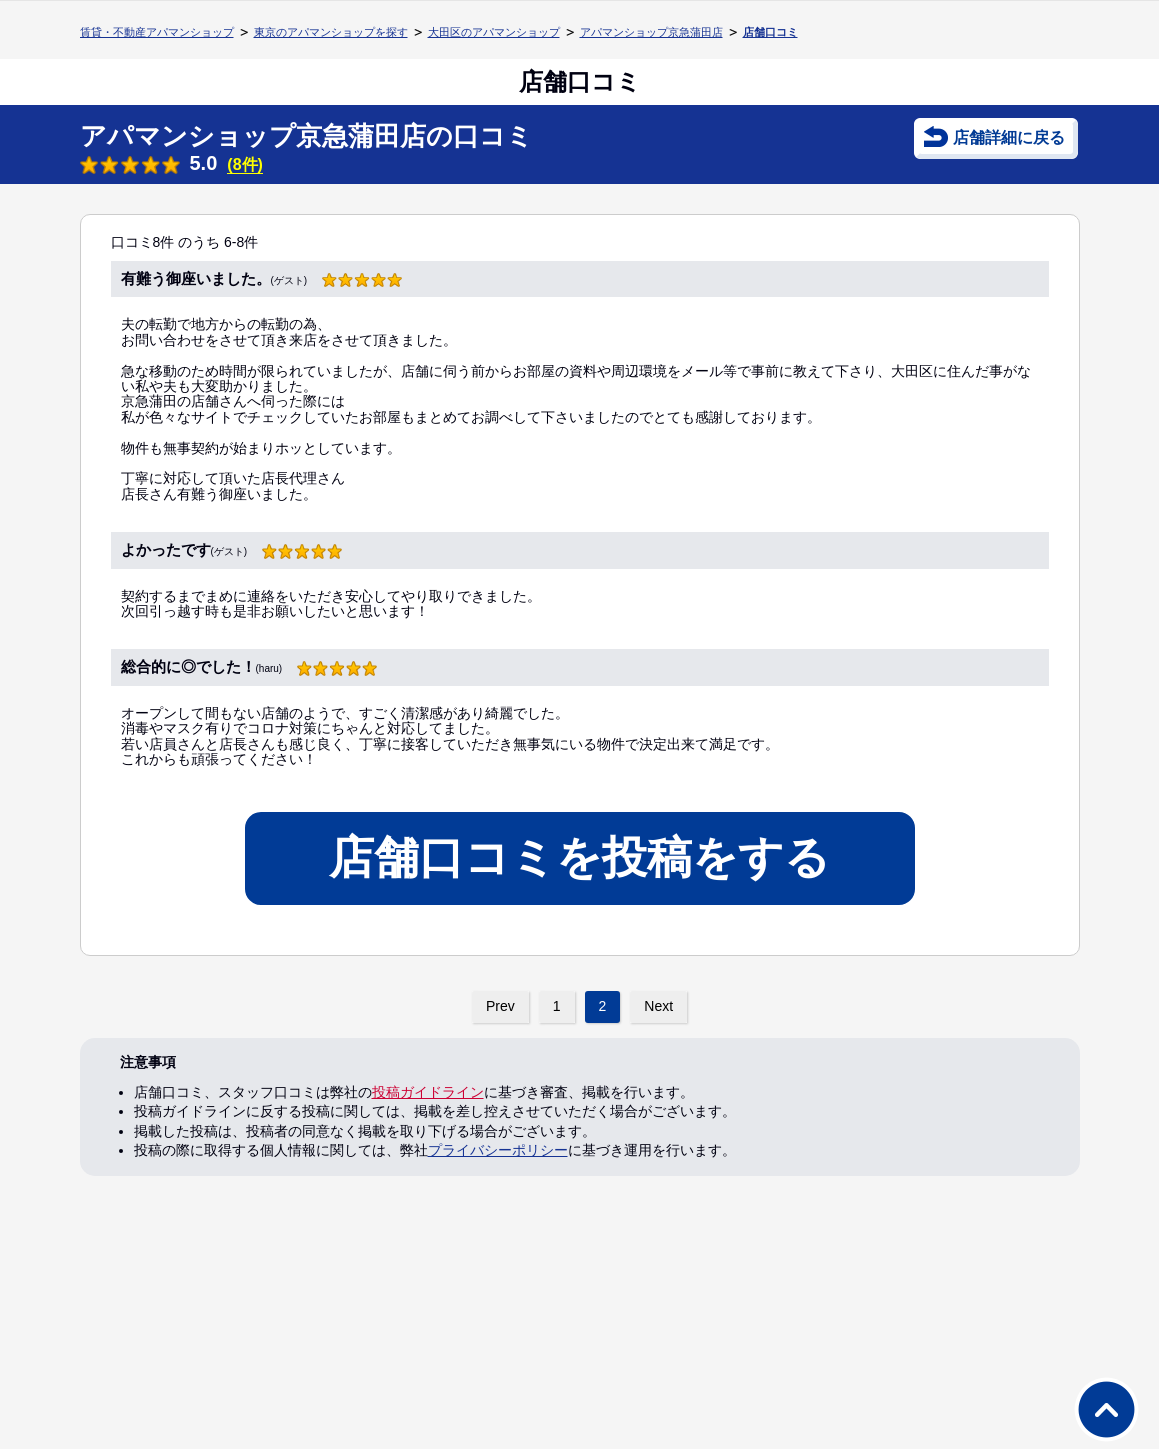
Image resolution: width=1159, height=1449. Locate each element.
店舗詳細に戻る (1009, 137)
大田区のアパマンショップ (494, 32)
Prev (500, 1006)
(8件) (245, 164)
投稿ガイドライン (428, 1092)
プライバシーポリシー (498, 1150)
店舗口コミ (770, 32)
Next (658, 1006)
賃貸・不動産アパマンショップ (157, 32)
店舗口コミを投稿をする (579, 857)
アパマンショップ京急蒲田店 (651, 32)
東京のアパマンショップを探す (331, 32)
